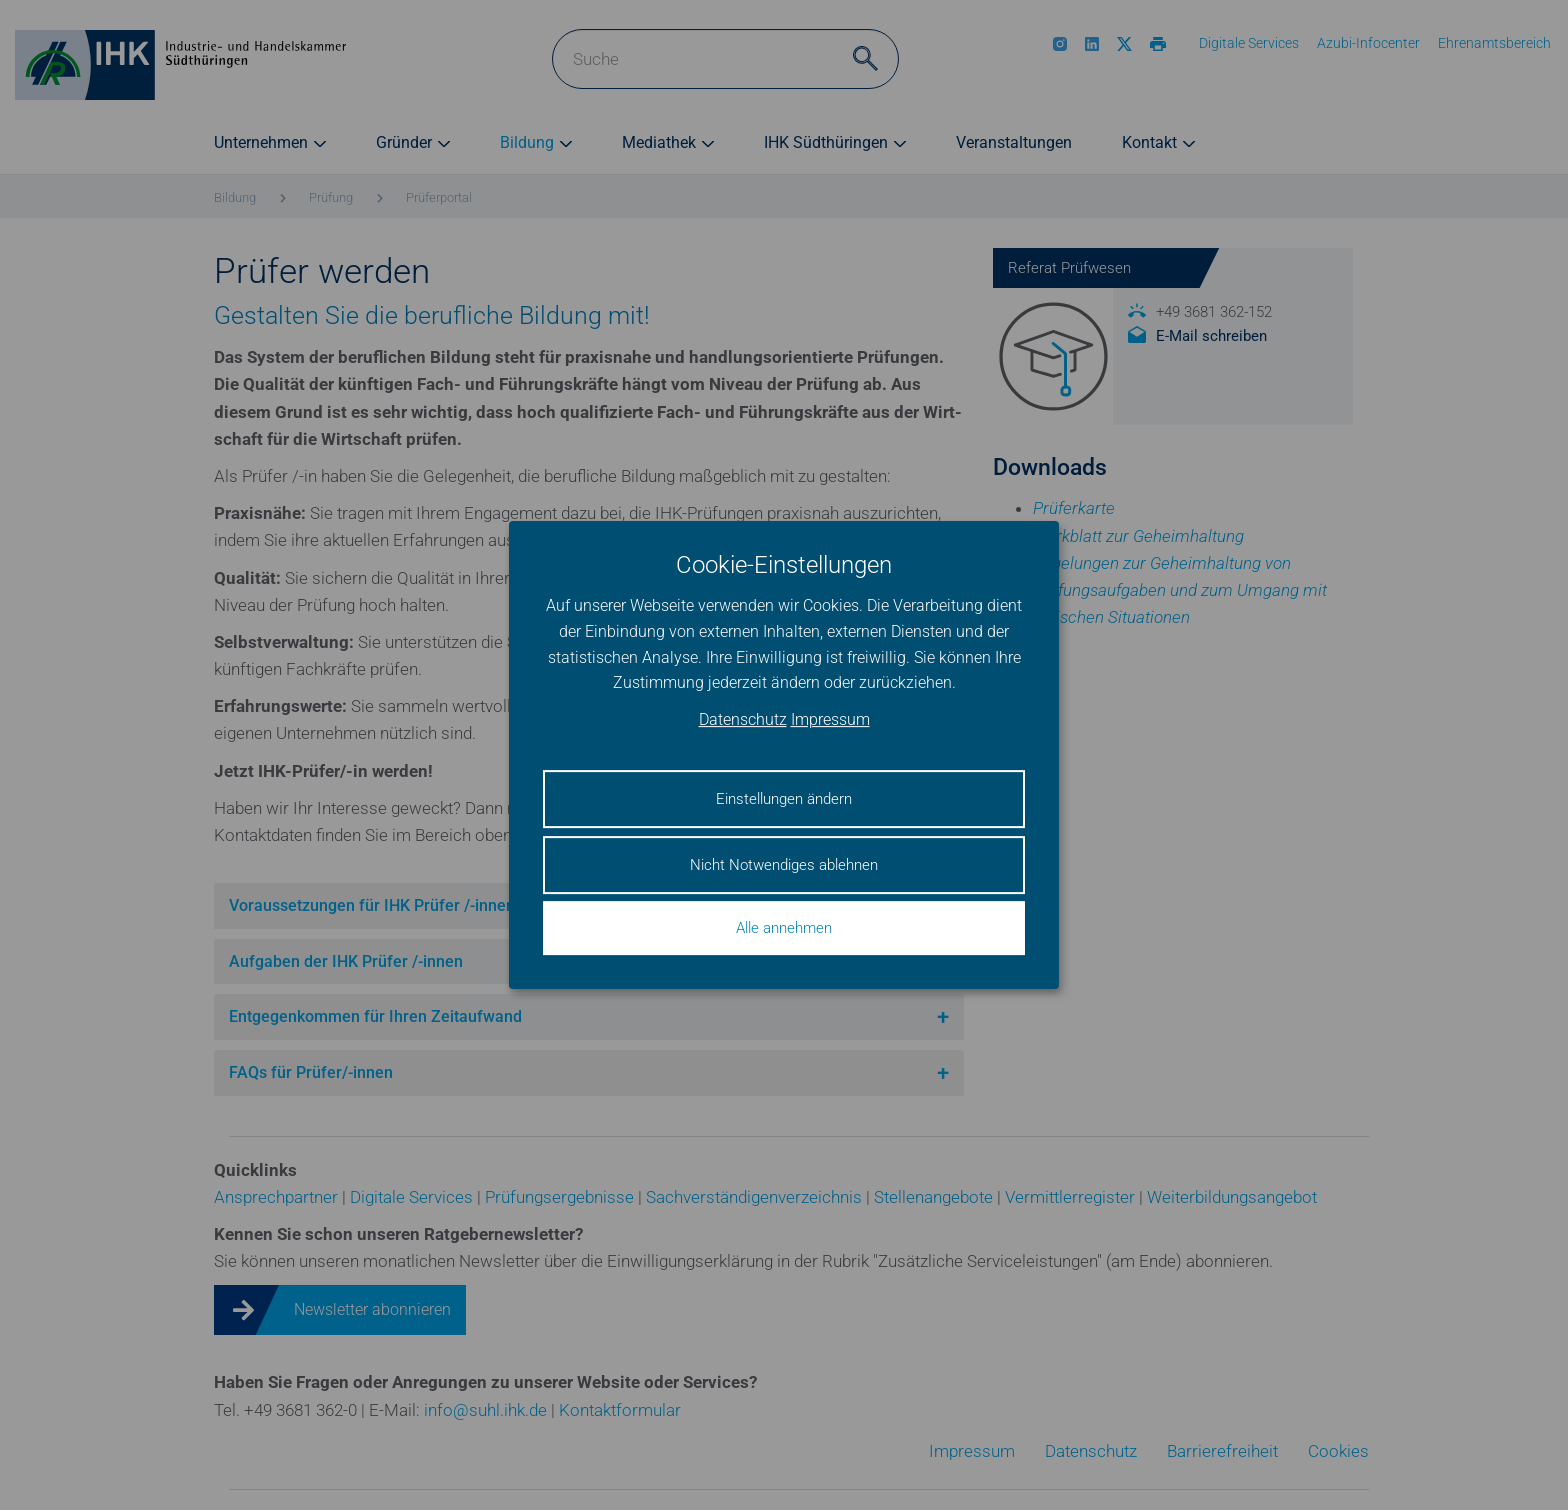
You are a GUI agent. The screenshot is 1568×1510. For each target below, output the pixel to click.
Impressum (830, 719)
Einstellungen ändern (784, 799)
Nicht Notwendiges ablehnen (784, 865)
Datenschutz (743, 719)
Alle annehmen (784, 928)
